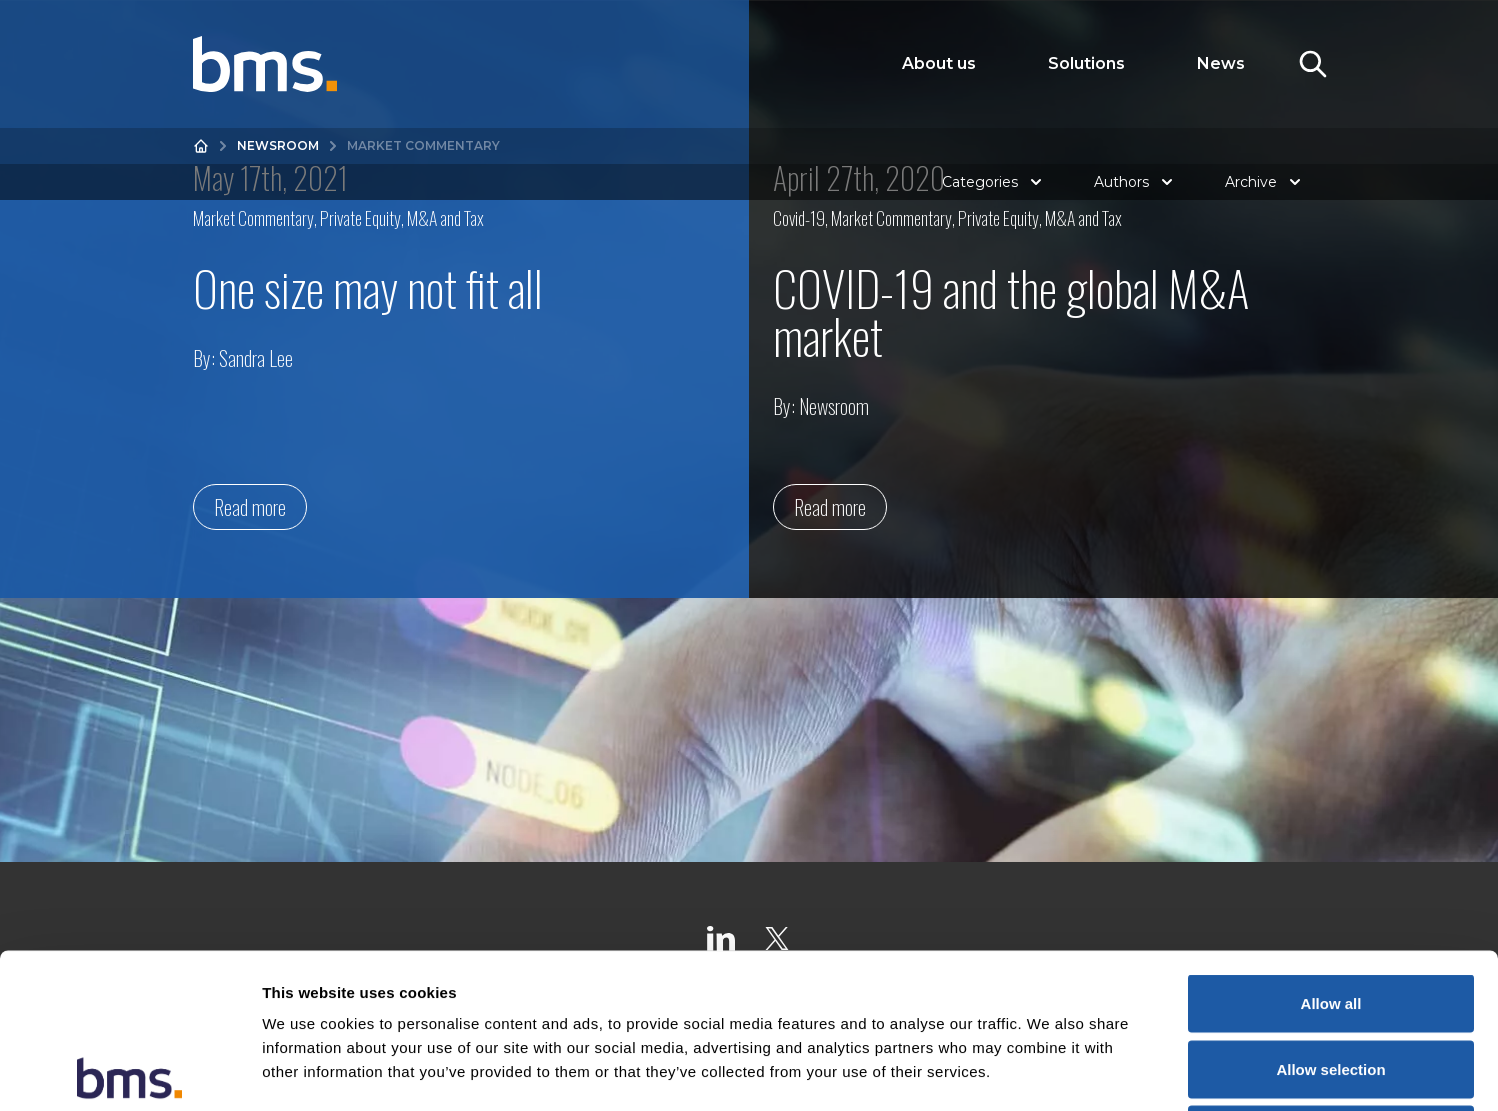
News (1221, 63)
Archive (1265, 182)
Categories (994, 182)
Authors (1135, 182)
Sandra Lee (256, 358)
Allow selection (1330, 914)
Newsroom (278, 145)
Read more (250, 507)
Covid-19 (799, 218)
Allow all (1331, 848)
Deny (1331, 979)
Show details (1049, 1071)
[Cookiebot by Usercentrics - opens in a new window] (129, 1072)
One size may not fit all (368, 287)
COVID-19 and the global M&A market (1011, 311)
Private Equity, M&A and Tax (402, 218)
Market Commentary (253, 218)
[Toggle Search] (1313, 64)
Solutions (1086, 63)
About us (939, 63)
